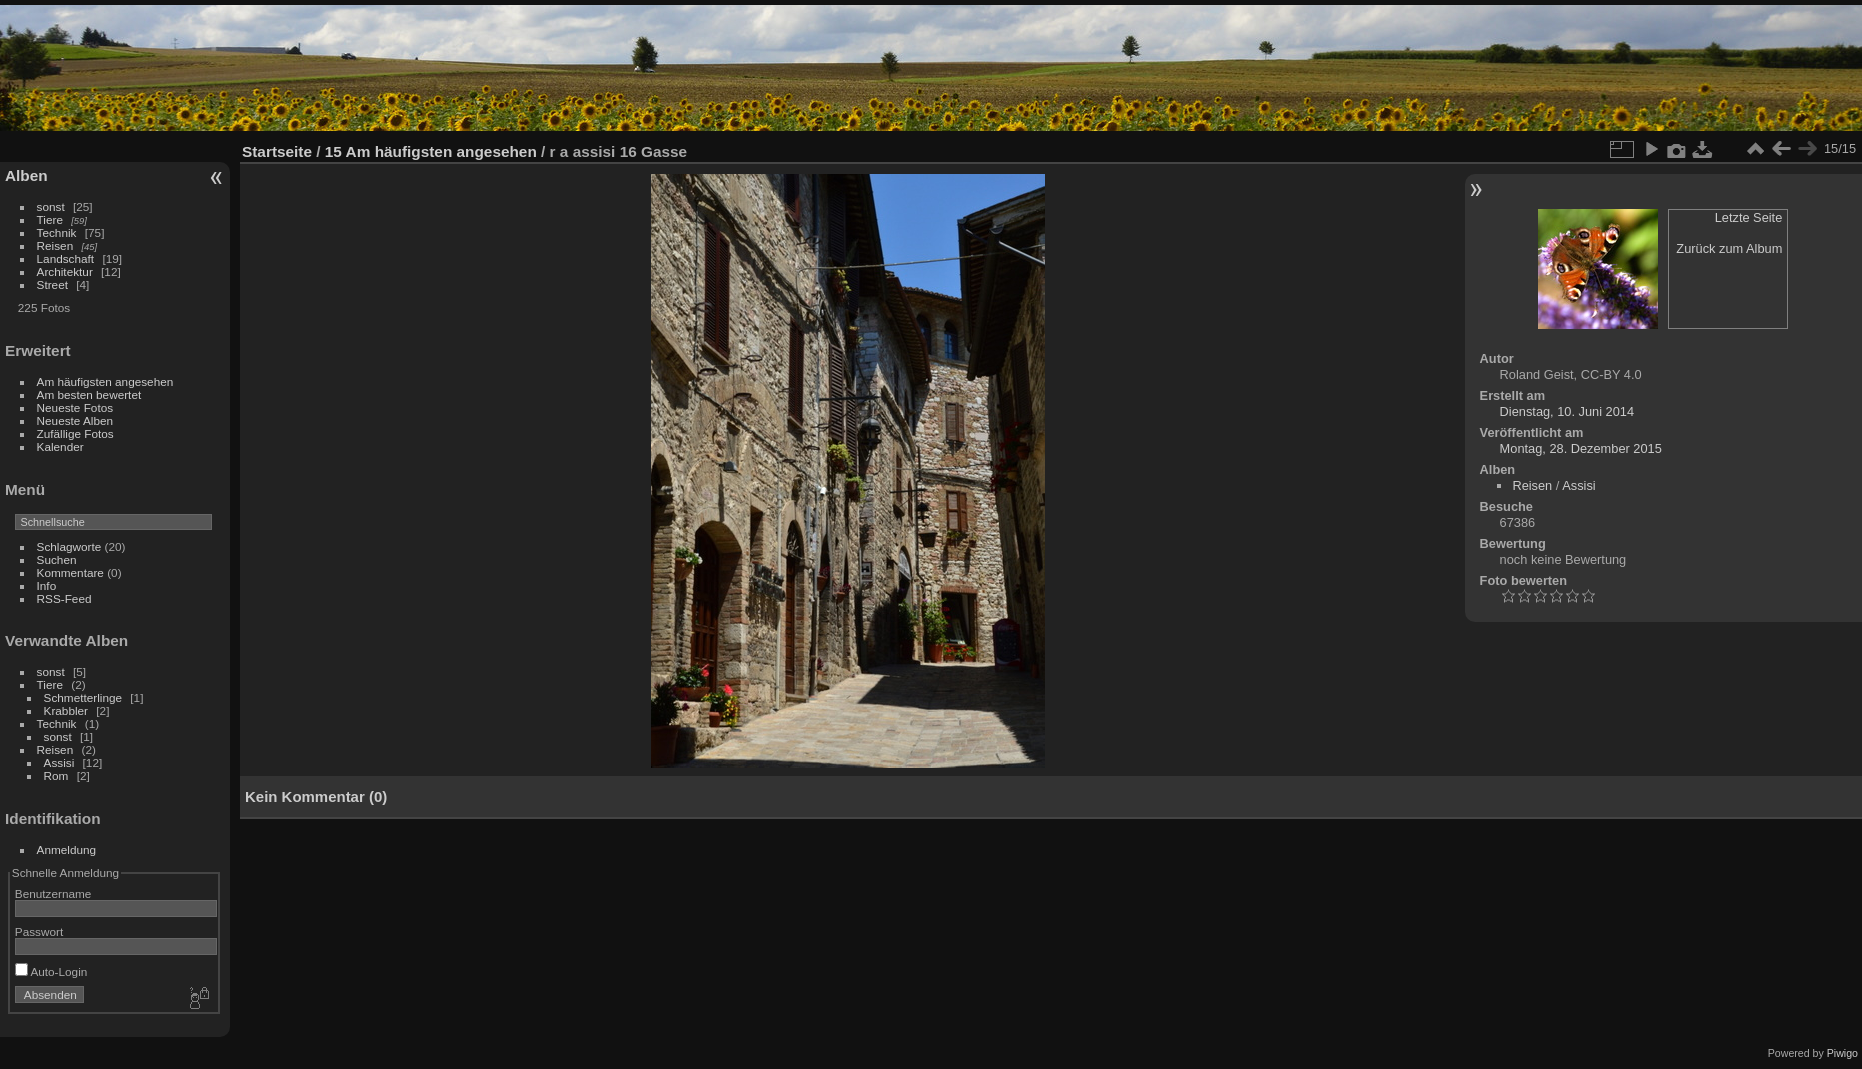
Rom (56, 775)
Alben (26, 175)
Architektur (65, 271)
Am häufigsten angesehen (105, 381)
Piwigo (1842, 1053)
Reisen (55, 245)
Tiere (50, 219)
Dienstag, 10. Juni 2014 (1567, 411)
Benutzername (53, 893)
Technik (57, 232)
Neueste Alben (75, 420)
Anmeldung (67, 849)
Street (52, 284)
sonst (51, 206)
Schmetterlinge (83, 697)
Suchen (57, 559)
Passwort (39, 931)
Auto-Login (51, 971)
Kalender (60, 446)
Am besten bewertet (89, 394)
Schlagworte (69, 546)
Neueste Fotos (75, 407)
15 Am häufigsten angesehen (431, 151)
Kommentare (70, 572)
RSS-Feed (64, 598)
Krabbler (66, 710)
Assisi (59, 762)
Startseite (277, 151)
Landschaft (66, 258)
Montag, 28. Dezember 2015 (1581, 448)
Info (47, 585)
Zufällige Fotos (75, 433)
